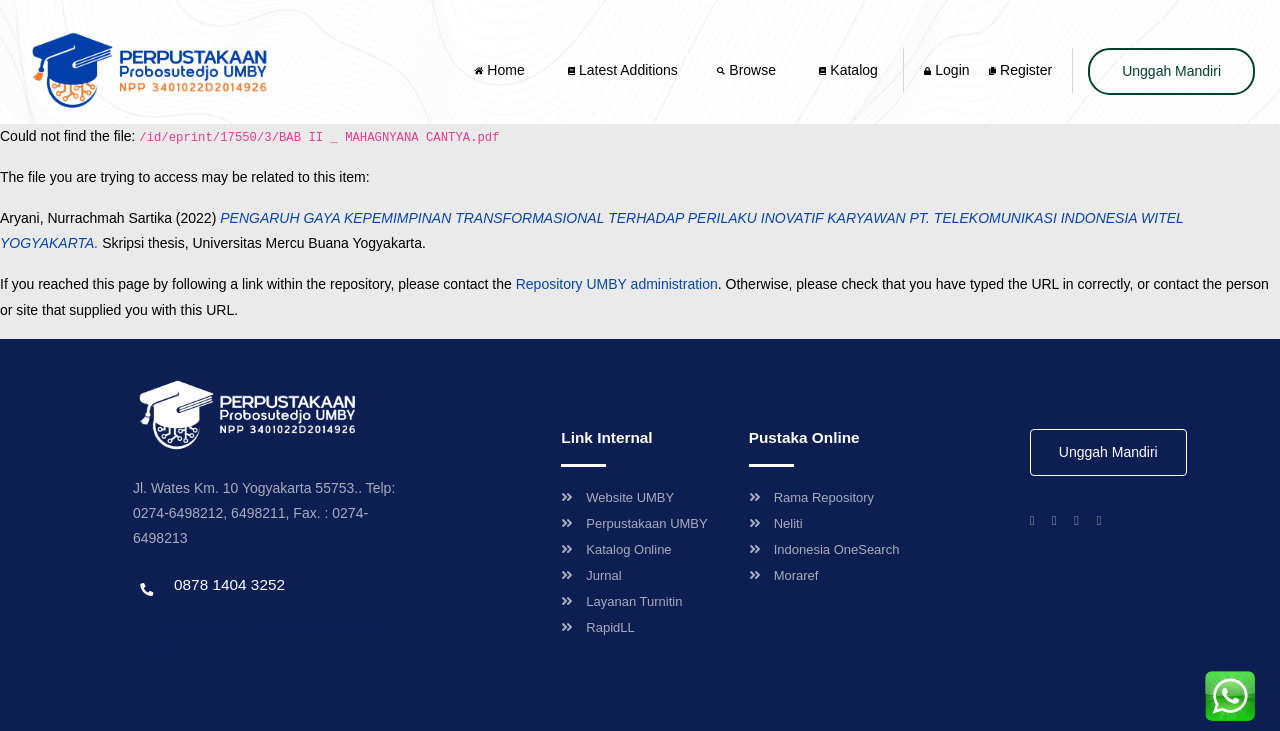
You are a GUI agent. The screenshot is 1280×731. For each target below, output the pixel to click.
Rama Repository (811, 497)
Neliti (776, 523)
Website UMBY (617, 497)
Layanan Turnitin (621, 601)
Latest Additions (623, 70)
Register (1020, 70)
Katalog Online (616, 549)
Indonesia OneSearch (824, 549)
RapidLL (597, 627)
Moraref (784, 575)
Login (946, 70)
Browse (748, 70)
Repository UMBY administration (617, 284)
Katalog (848, 70)
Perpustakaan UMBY (634, 523)
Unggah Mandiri (1171, 71)
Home (501, 70)
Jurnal (591, 575)
